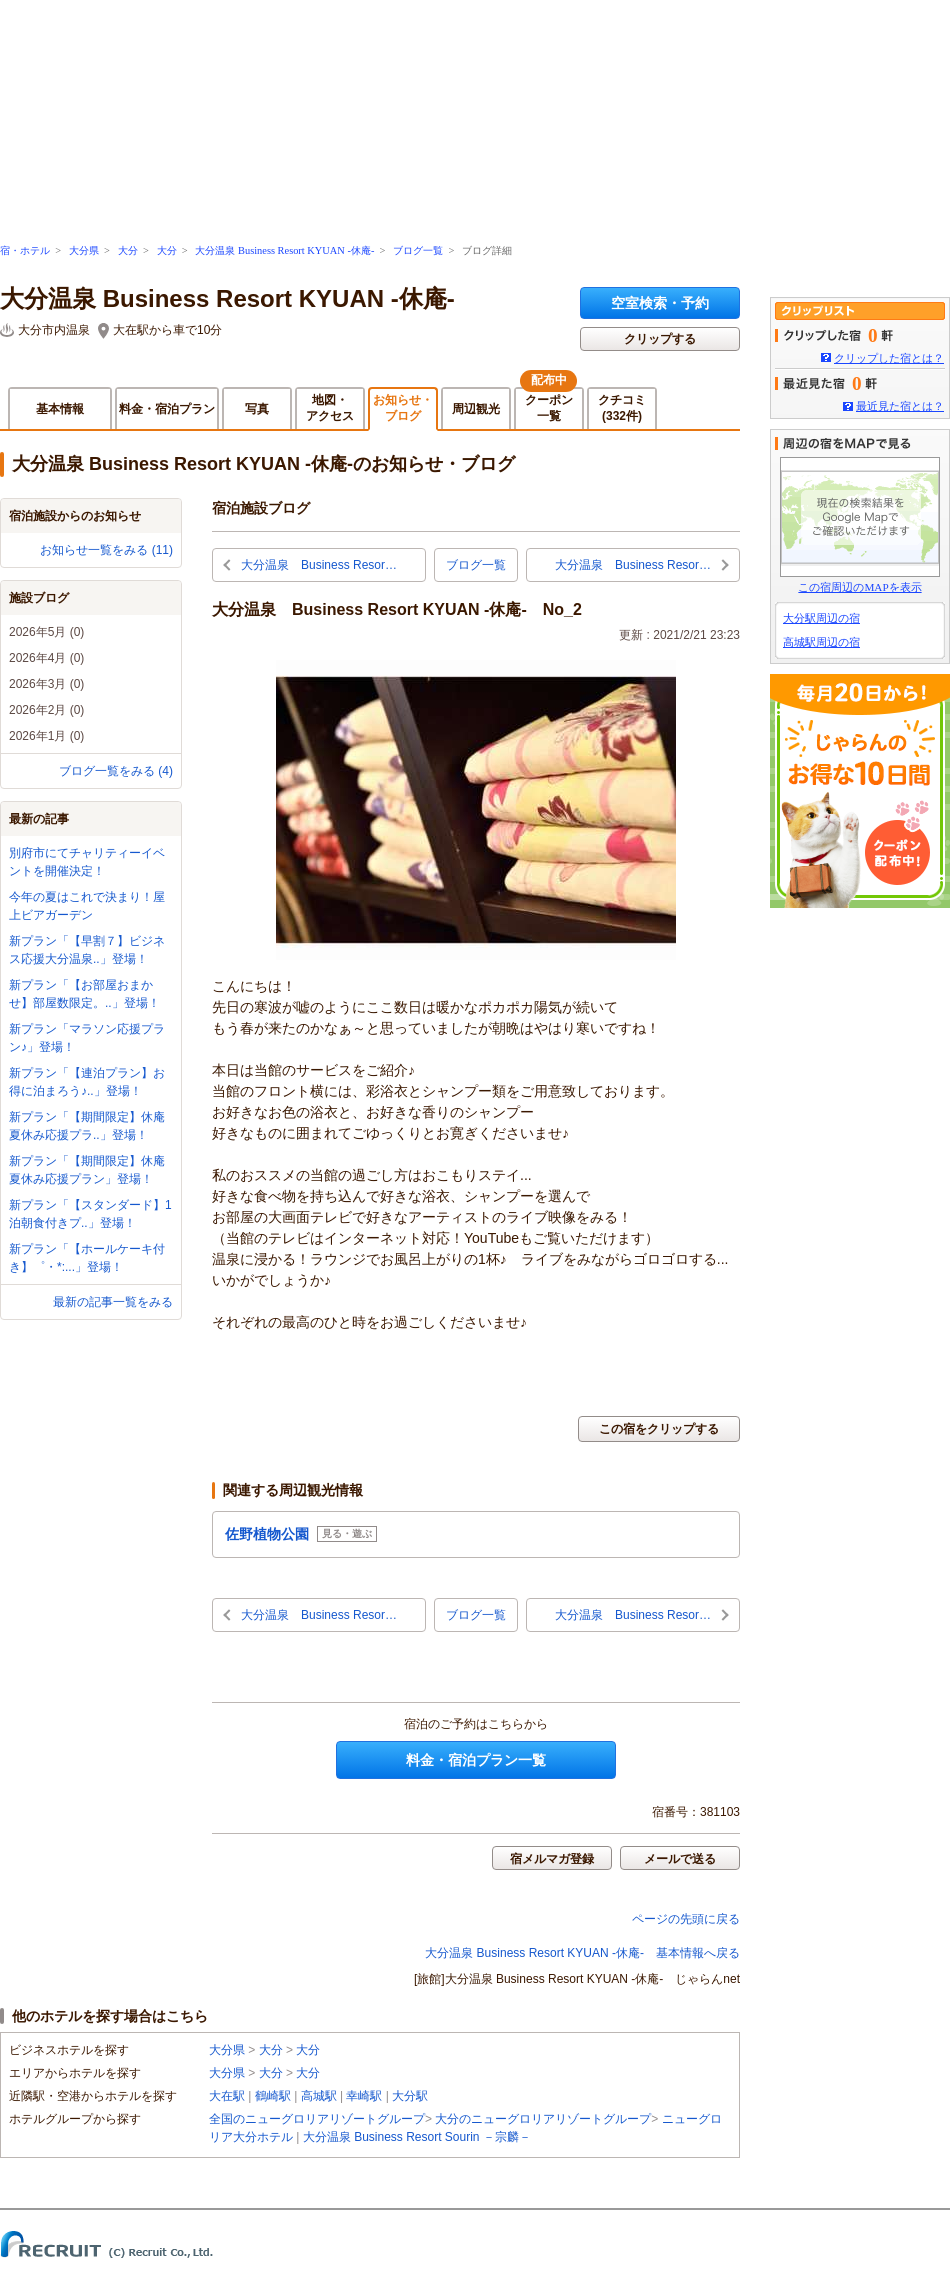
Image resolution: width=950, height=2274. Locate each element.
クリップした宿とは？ (889, 358)
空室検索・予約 (660, 303)
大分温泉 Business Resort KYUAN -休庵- (284, 250)
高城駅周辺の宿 (821, 642)
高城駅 (319, 2096)
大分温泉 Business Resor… (319, 565)
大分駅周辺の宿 (821, 618)
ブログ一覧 (418, 250)
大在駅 (227, 2096)
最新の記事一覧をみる (113, 1302)
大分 (128, 250)
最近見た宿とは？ (900, 406)
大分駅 (410, 2096)
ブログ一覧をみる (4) (116, 771)
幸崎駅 (364, 2096)
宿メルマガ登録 (552, 1859)
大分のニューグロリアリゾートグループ (543, 2119)
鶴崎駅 (273, 2096)
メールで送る (680, 1859)
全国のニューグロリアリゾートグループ (317, 2119)
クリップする (660, 339)
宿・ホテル (25, 250)
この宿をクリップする (659, 1429)
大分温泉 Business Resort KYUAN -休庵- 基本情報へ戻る (582, 1953)
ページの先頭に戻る (686, 1919)
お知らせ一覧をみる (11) (106, 550)
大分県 (84, 250)
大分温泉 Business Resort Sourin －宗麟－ (417, 2137)
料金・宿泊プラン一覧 (476, 1760)
